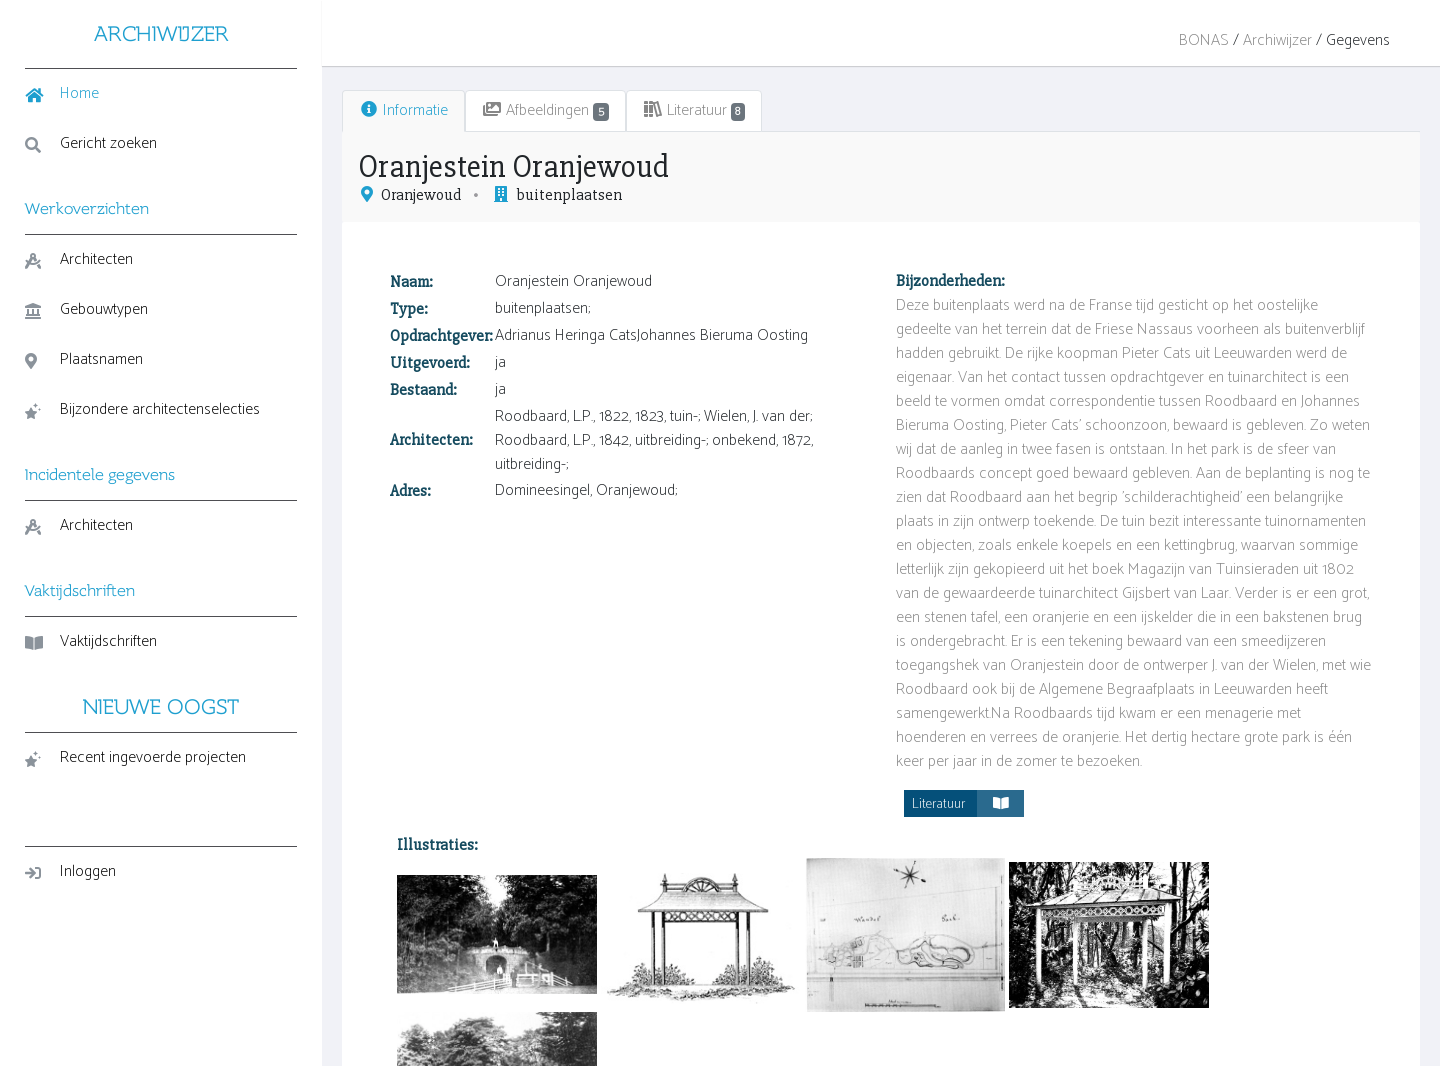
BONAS (1204, 40)
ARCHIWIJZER (140, 33)
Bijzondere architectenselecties (89, 424)
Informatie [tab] (361, 110)
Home (62, 93)
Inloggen (70, 901)
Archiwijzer (1277, 40)
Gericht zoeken (91, 143)
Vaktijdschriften (91, 671)
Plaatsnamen (84, 359)
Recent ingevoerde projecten (135, 787)
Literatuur (947, 779)
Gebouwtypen (86, 309)
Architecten (79, 259)
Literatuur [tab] (652, 110)
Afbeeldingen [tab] (503, 110)
